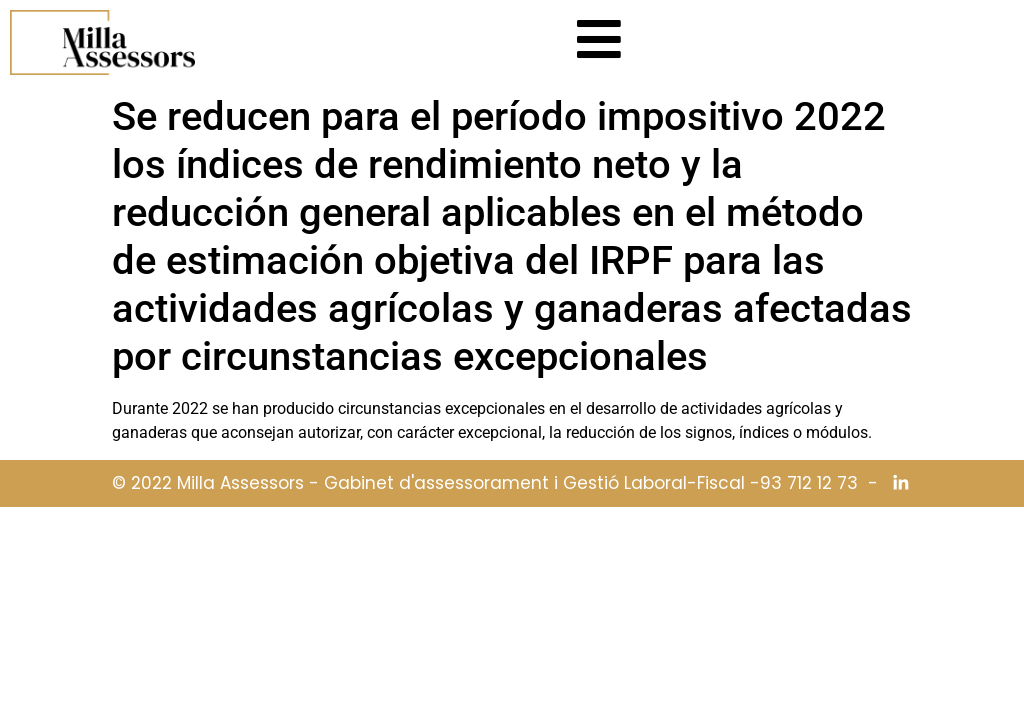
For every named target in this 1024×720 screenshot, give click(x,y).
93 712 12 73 (809, 483)
